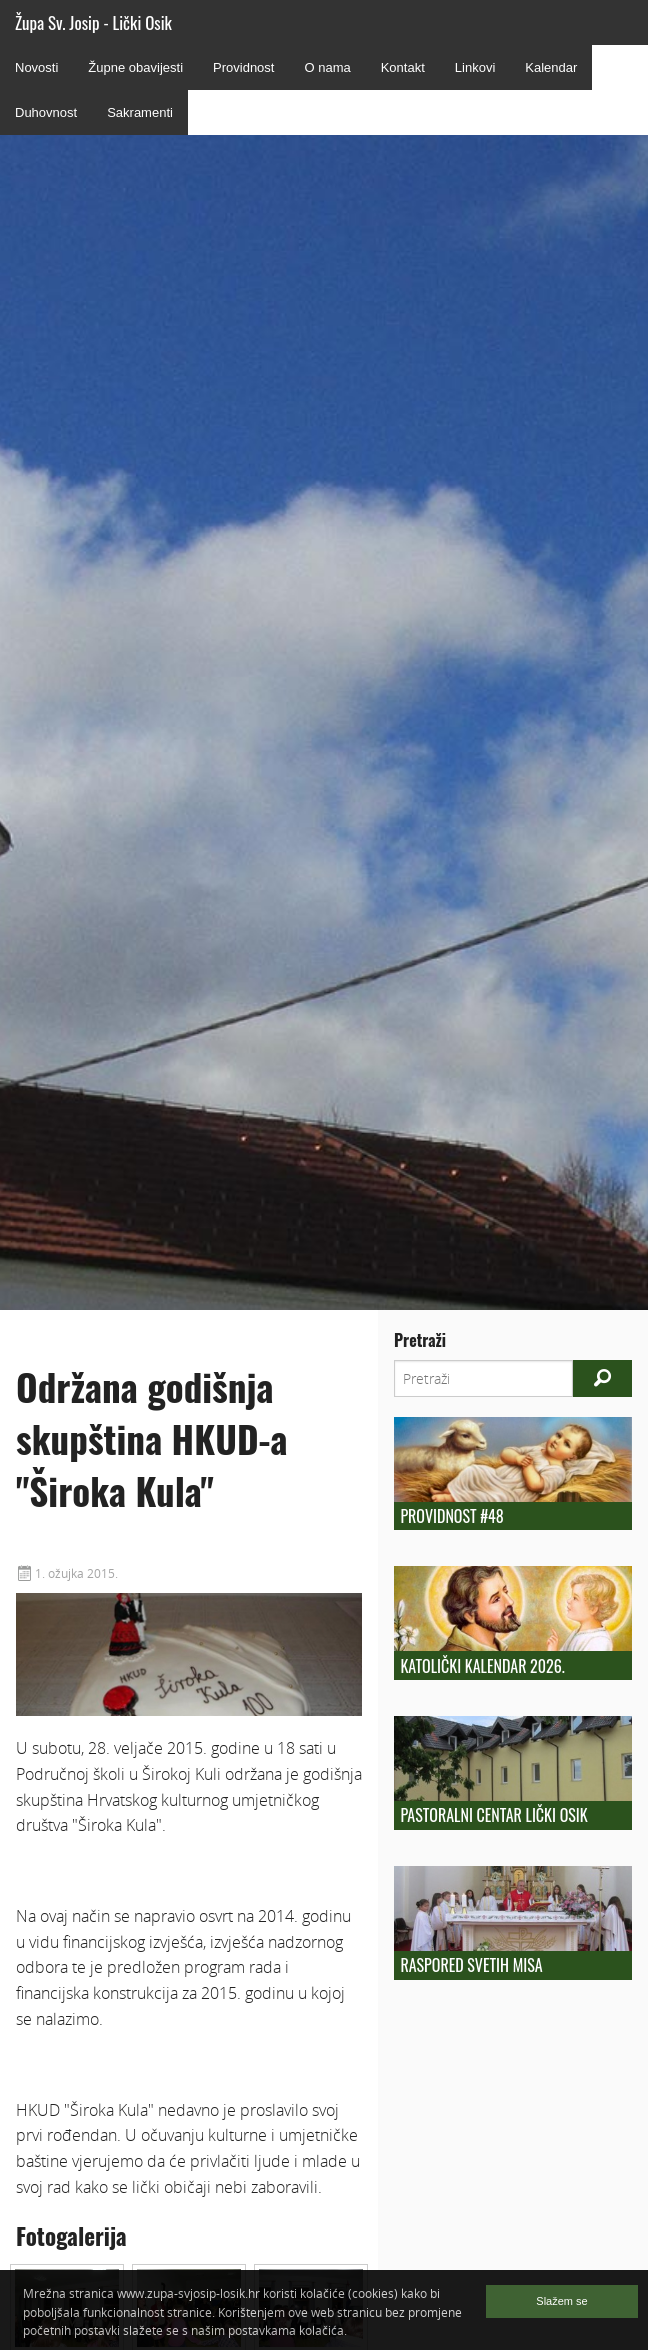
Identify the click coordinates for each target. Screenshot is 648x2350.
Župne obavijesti (135, 67)
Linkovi (475, 67)
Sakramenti (140, 112)
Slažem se (561, 2301)
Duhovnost (46, 112)
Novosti (36, 67)
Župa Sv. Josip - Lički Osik (93, 22)
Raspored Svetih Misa (471, 1965)
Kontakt (403, 67)
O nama (327, 67)
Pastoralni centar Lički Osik (493, 1815)
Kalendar (551, 67)
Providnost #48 (451, 1516)
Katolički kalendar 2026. (482, 1666)
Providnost (243, 67)
